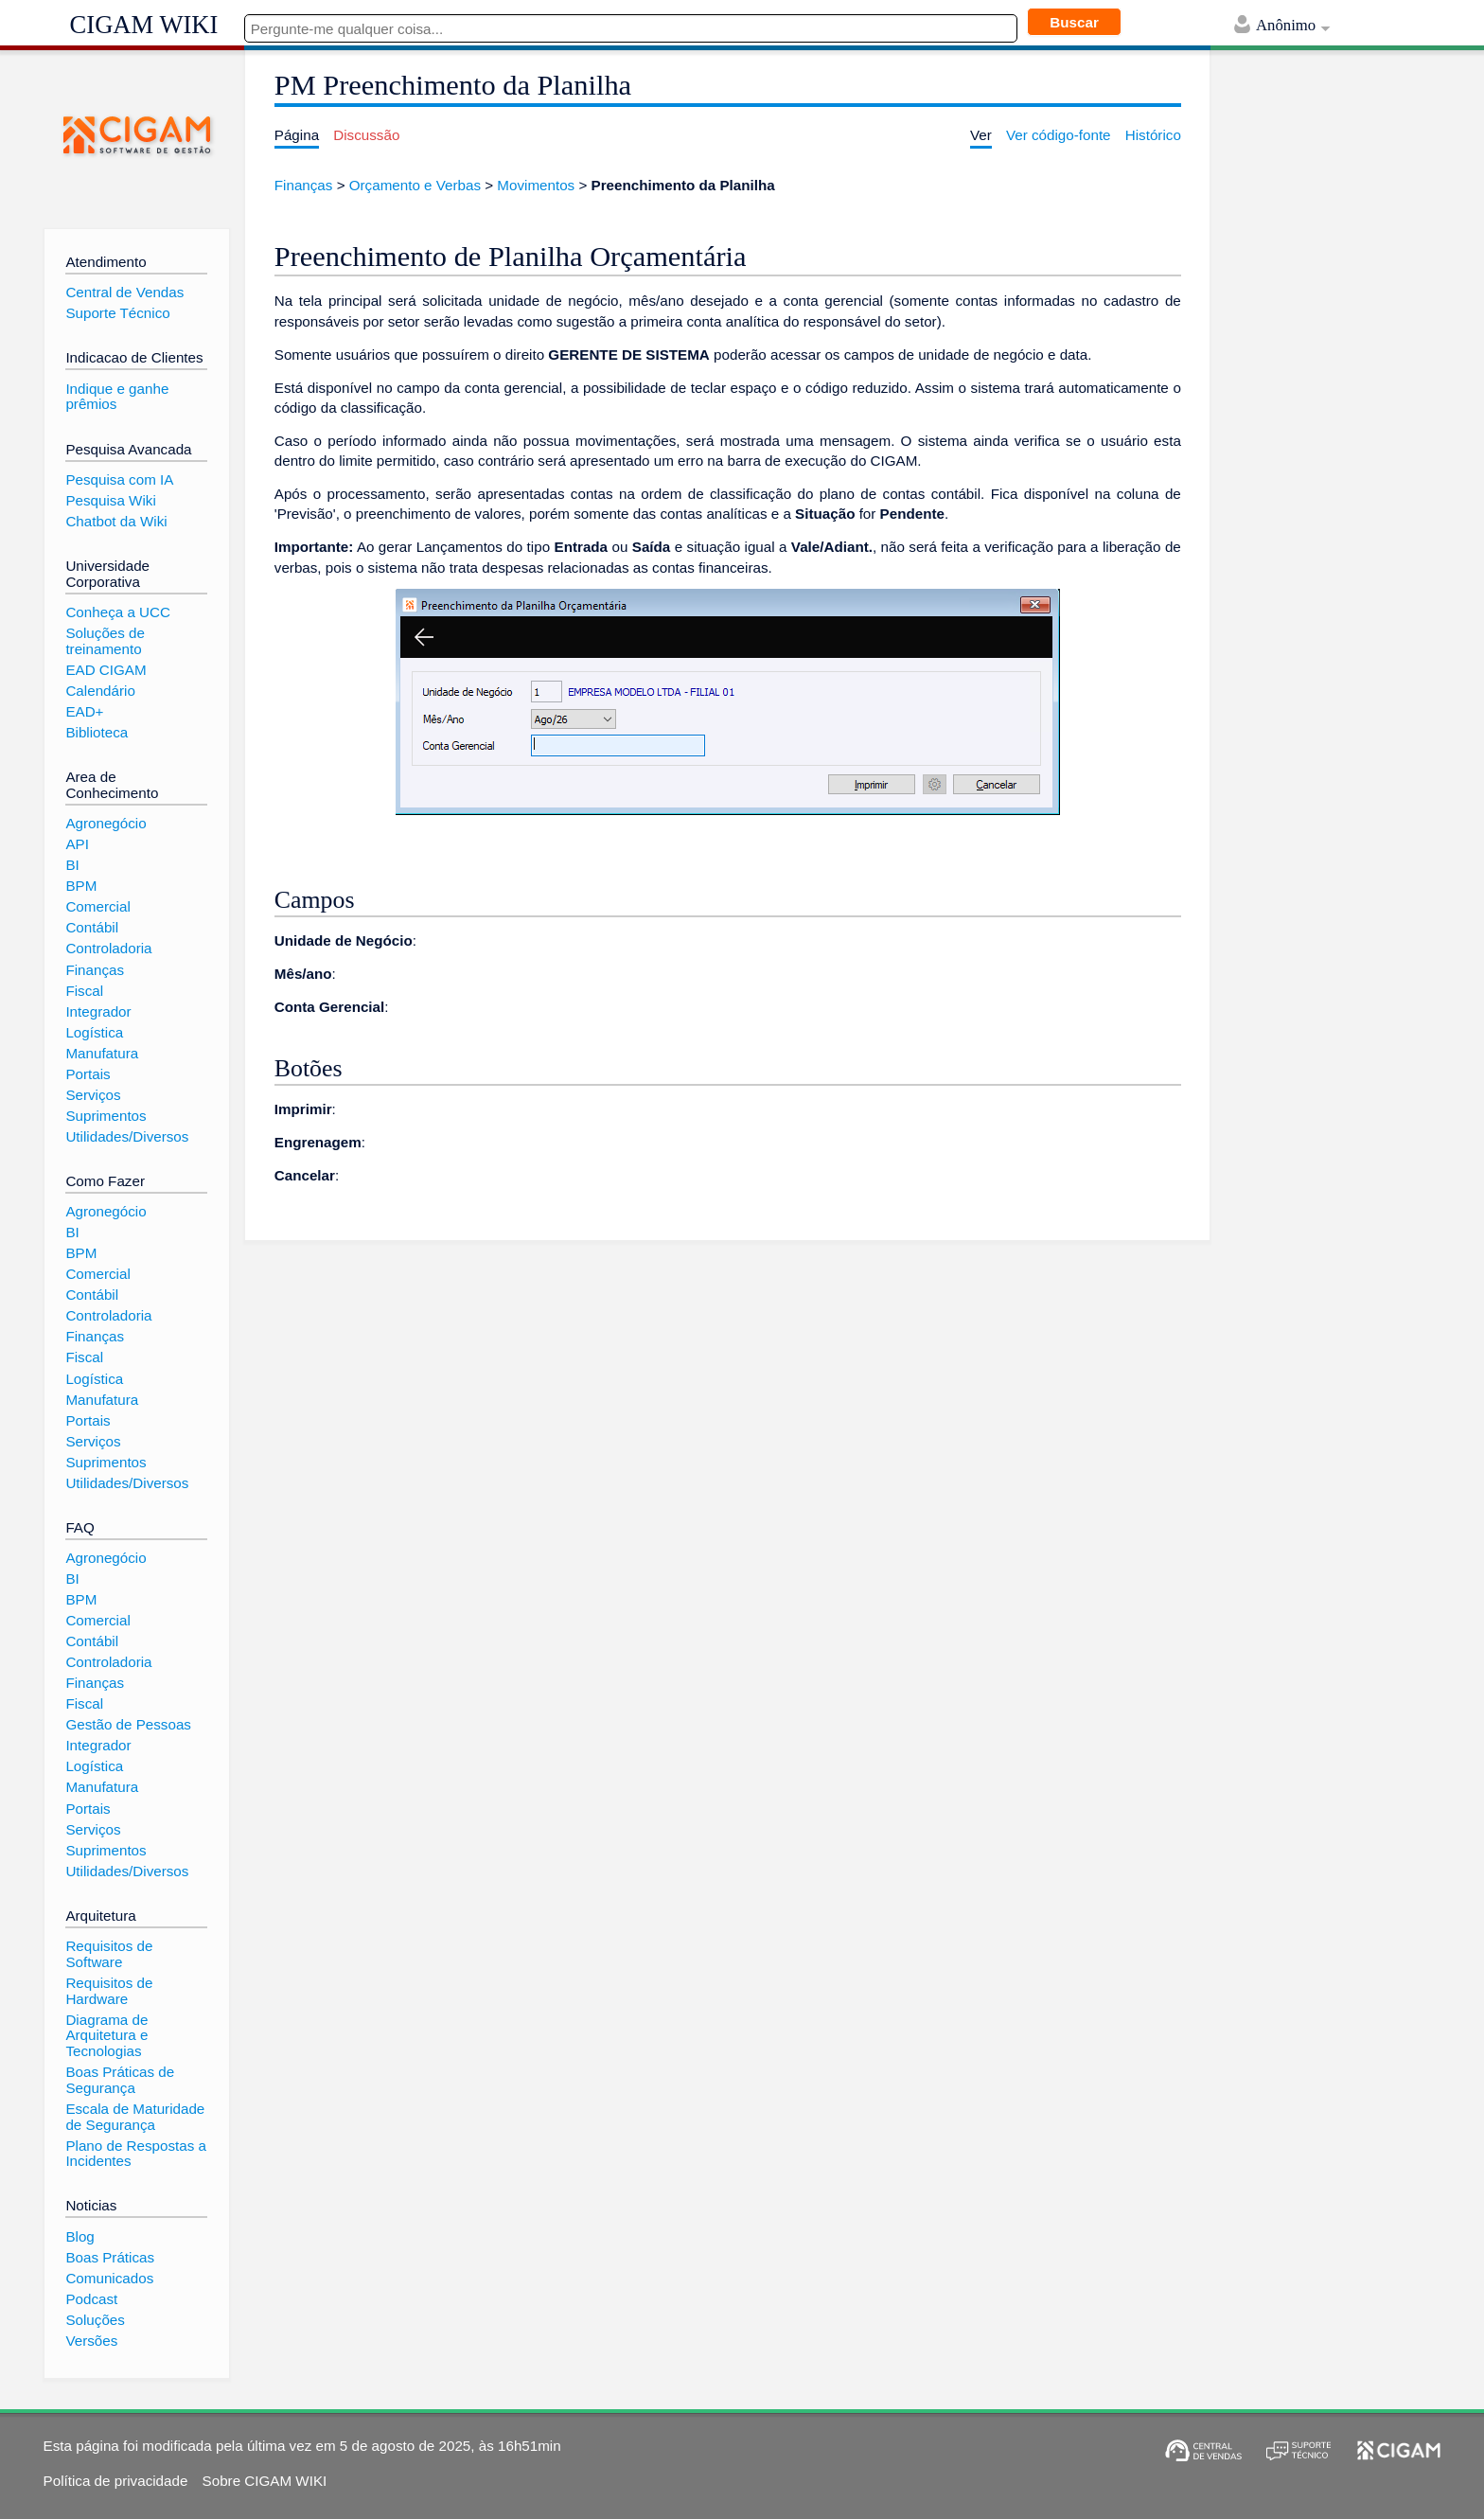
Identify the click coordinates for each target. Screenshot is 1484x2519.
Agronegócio (105, 823)
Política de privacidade (116, 2481)
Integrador (98, 1011)
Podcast (91, 2299)
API (76, 844)
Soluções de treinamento (105, 641)
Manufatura (101, 1053)
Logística (94, 1032)
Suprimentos (105, 1116)
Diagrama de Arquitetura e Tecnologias (106, 2035)
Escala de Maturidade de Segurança (134, 2117)
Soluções (94, 2320)
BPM (81, 886)
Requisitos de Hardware (108, 1991)
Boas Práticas (109, 2257)
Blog (79, 2236)
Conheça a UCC (117, 612)
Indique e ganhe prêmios (116, 397)
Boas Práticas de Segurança (119, 2080)
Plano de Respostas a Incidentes (135, 2154)
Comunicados (109, 2278)
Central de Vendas (124, 292)
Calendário (99, 691)
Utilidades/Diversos (126, 1136)
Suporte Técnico (117, 313)
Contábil (91, 927)
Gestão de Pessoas (128, 1724)
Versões (91, 2341)
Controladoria (108, 948)
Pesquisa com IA (119, 479)
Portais (87, 1074)
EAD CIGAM (105, 670)
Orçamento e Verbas (415, 185)
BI (72, 865)
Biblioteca (96, 732)
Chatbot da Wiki (116, 521)
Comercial (97, 906)
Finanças (303, 185)
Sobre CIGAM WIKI (265, 2481)
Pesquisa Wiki (110, 500)
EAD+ (84, 711)
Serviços (92, 1095)
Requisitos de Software (108, 1954)
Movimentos (535, 185)
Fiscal (84, 991)
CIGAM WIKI (144, 24)
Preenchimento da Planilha (683, 185)
